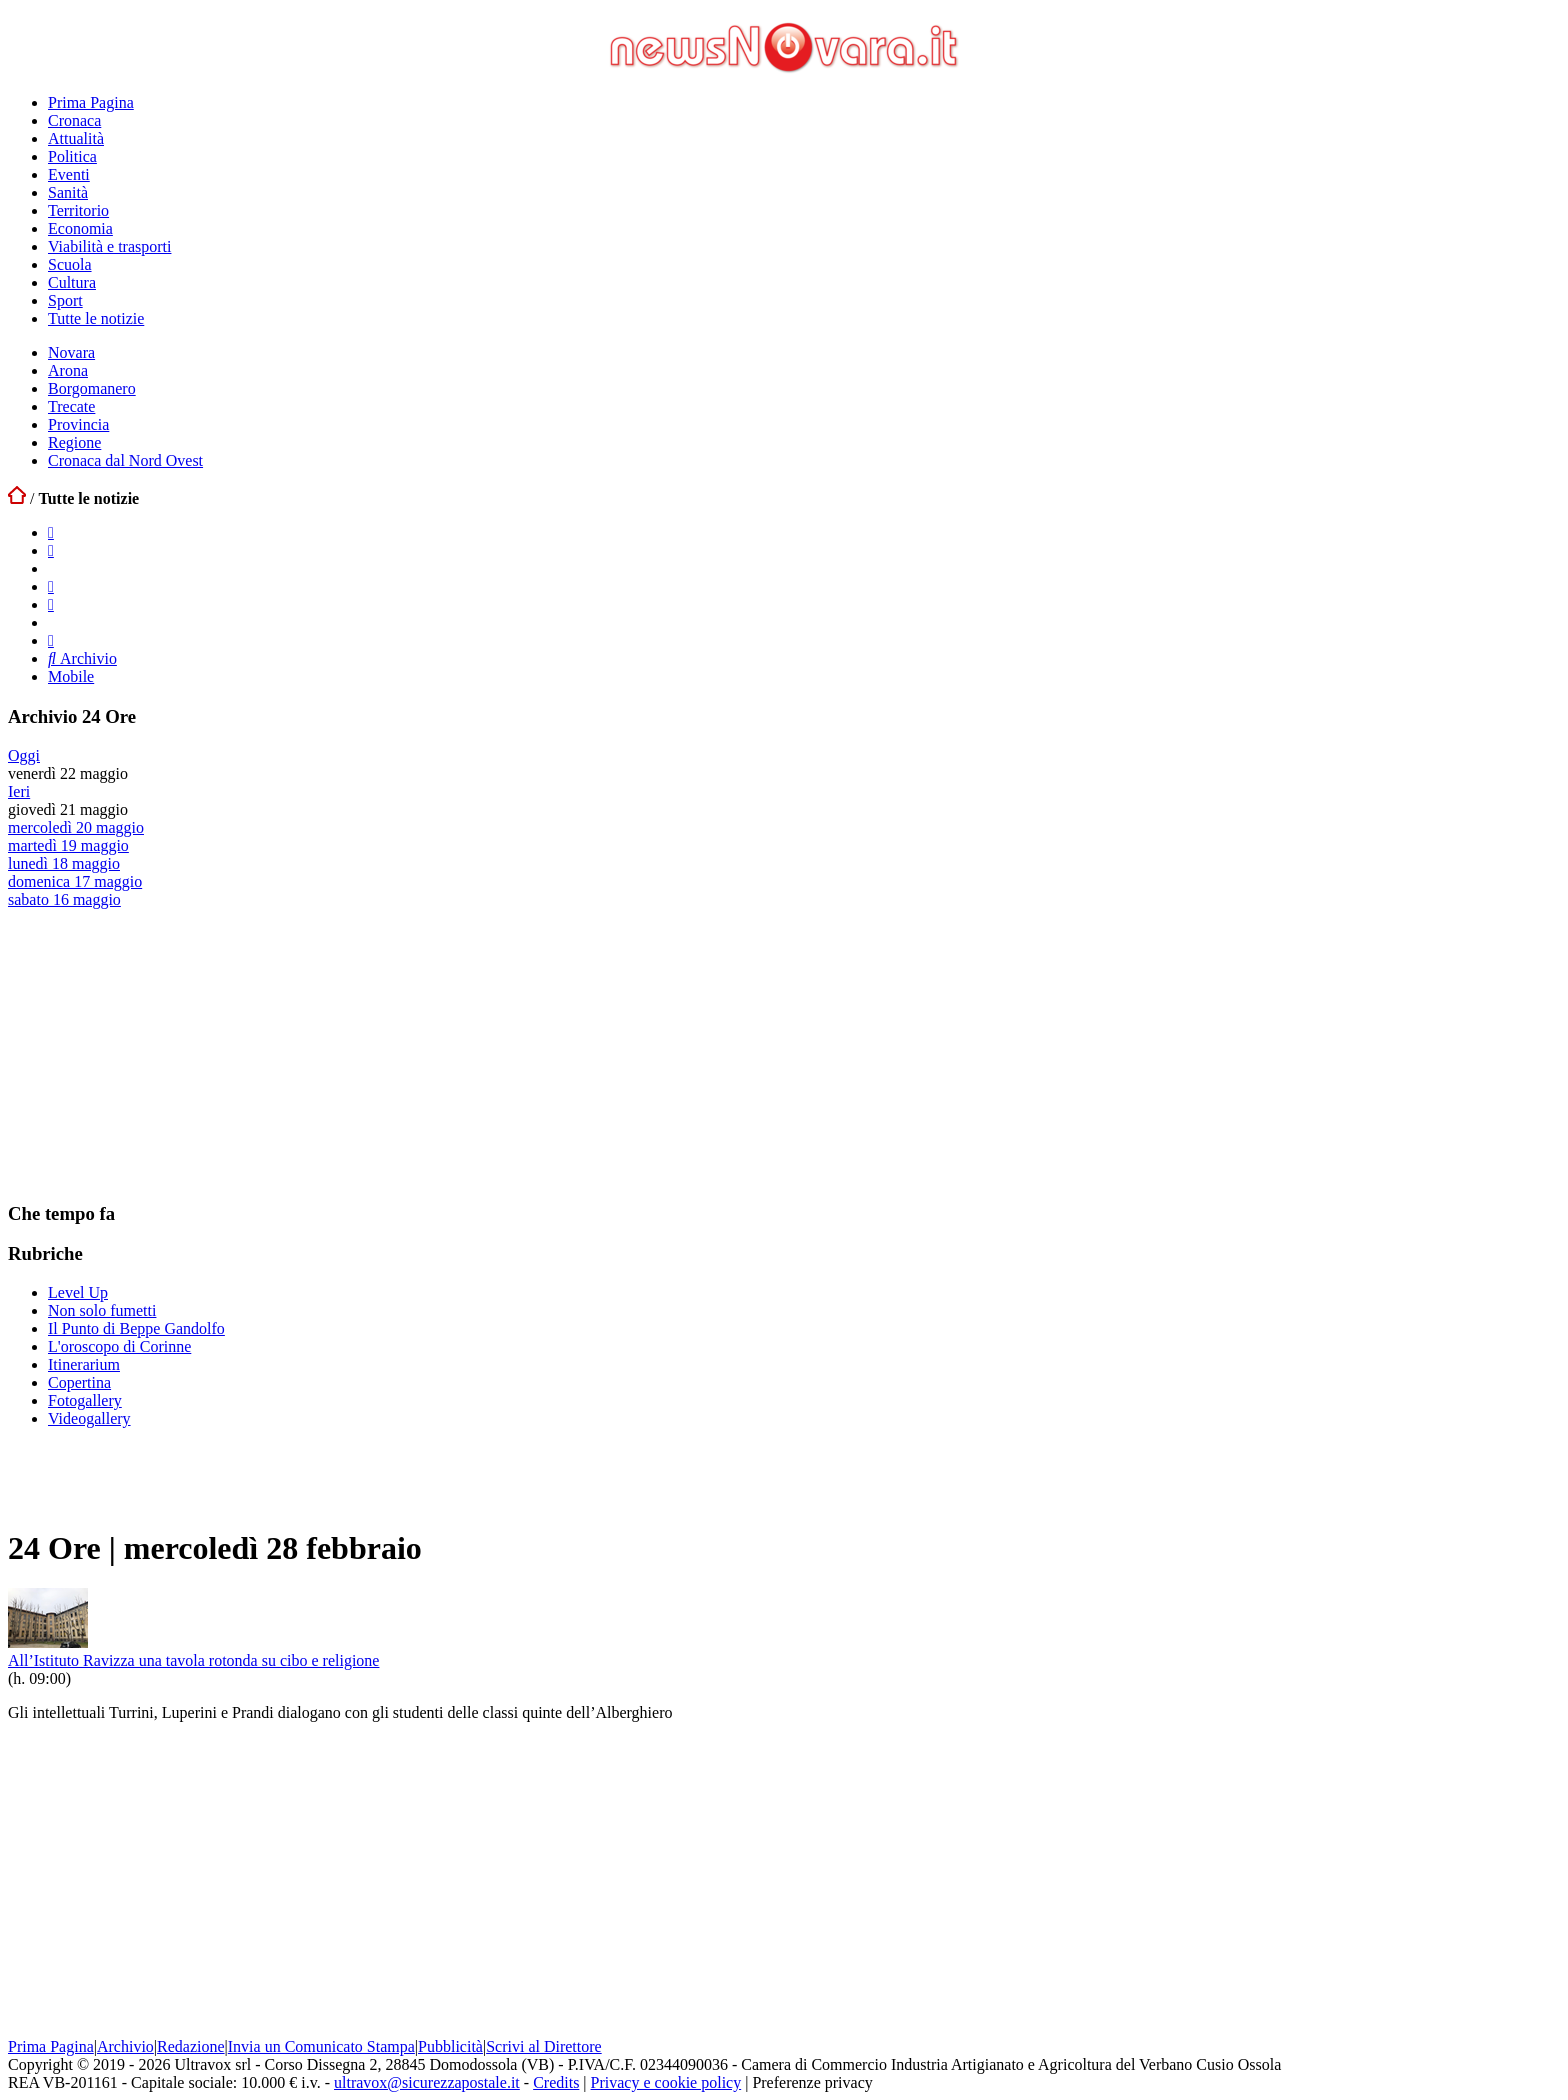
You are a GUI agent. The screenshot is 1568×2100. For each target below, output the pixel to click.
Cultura (72, 282)
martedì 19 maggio (68, 845)
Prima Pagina (91, 102)
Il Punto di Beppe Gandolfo (136, 1328)
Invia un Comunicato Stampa (321, 2046)
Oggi (24, 755)
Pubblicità (450, 2046)
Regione (74, 442)
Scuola (70, 264)
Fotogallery (85, 1400)
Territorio (78, 210)
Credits (556, 2082)
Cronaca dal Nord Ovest (125, 460)
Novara (71, 352)
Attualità (76, 138)
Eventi (69, 174)
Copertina (79, 1382)
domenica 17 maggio (75, 881)
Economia (80, 228)
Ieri (19, 791)
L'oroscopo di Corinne (119, 1346)
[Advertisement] (158, 1054)
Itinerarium (84, 1364)
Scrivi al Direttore (544, 2046)
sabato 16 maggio (64, 899)
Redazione (191, 2046)
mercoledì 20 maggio (76, 827)
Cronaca (74, 120)
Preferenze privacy (812, 2082)
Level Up (78, 1292)
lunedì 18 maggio (64, 863)
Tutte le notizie (96, 318)
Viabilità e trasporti (109, 246)
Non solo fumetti (102, 1310)
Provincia (78, 424)
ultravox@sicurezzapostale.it (427, 2082)
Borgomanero (92, 388)
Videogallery (89, 1418)
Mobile (71, 676)
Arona (68, 370)
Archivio (82, 658)
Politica (72, 156)
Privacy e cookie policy (666, 2082)
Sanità (68, 192)
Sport (65, 300)
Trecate (71, 406)
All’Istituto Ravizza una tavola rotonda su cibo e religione (193, 1660)
